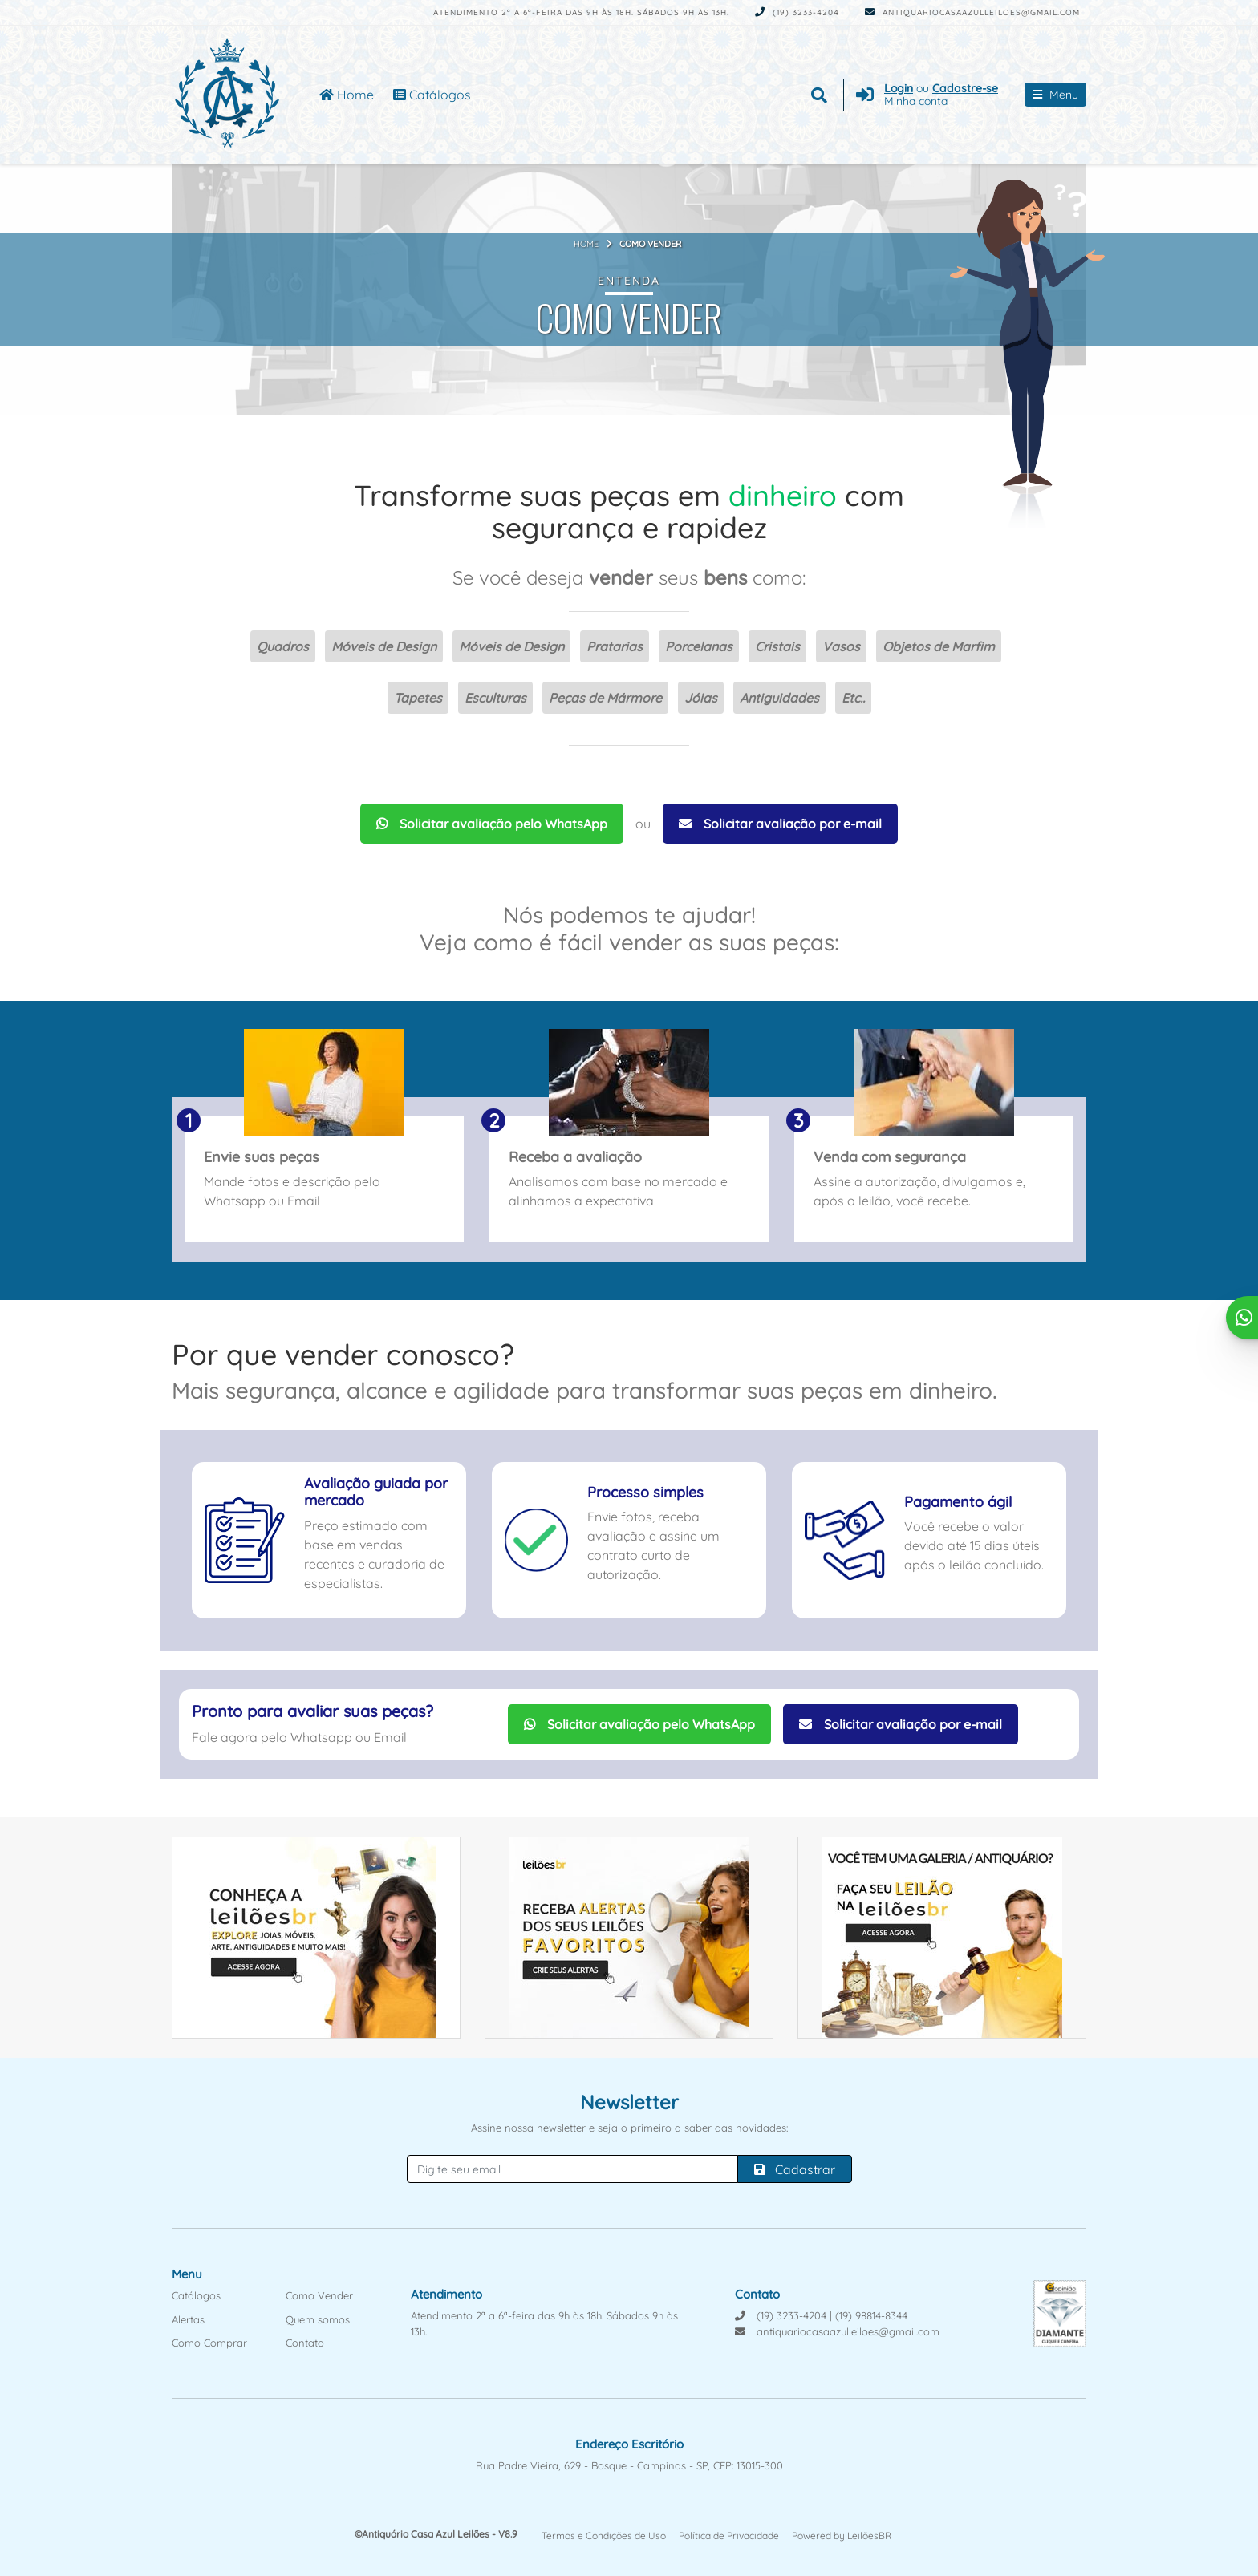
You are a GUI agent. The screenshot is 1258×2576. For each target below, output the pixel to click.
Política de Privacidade (729, 2535)
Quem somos (318, 2319)
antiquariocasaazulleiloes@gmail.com (972, 12)
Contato (305, 2342)
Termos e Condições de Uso (604, 2535)
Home (346, 95)
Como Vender (319, 2295)
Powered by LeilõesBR (841, 2535)
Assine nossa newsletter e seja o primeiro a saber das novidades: (629, 2127)
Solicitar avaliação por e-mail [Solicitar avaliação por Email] (780, 824)
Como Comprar (209, 2342)
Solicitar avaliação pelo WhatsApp (491, 824)
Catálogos (432, 95)
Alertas (188, 2319)
